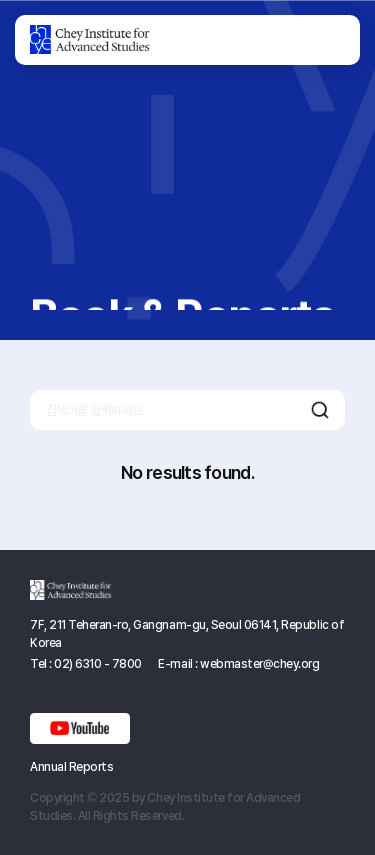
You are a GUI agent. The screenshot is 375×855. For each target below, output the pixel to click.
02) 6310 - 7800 (98, 664)
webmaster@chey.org (259, 664)
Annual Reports (71, 767)
